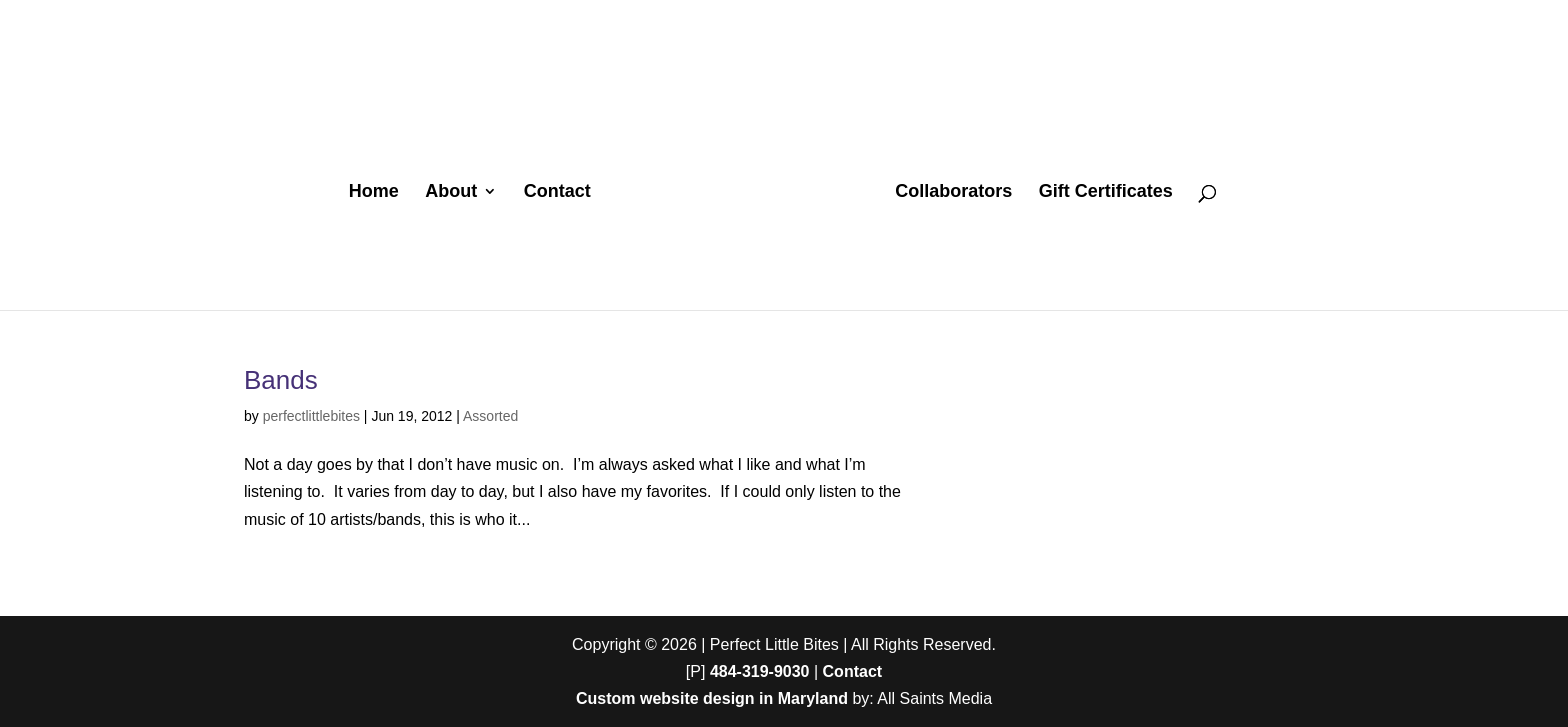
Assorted (490, 416)
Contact (557, 192)
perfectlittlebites (311, 416)
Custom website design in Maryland (712, 698)
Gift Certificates (1106, 192)
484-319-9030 (760, 671)
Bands (281, 380)
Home (374, 192)
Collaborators (953, 192)
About (451, 192)
